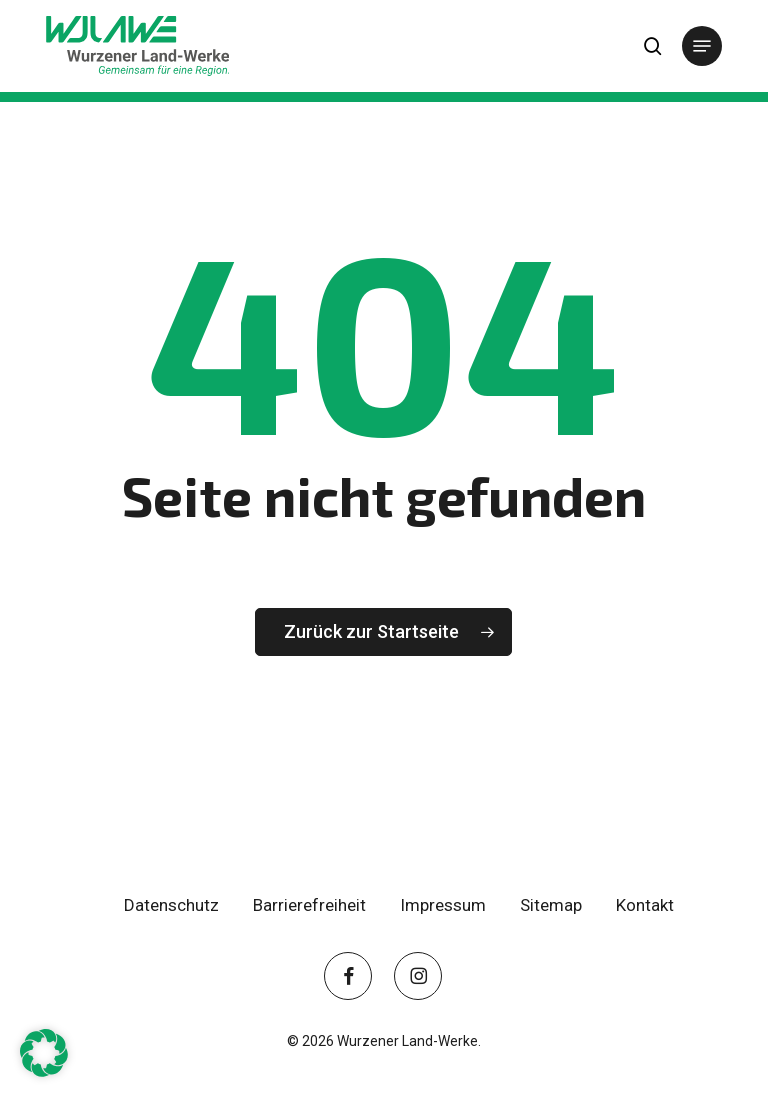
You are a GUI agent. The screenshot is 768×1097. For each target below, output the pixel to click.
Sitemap (551, 905)
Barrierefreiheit (309, 905)
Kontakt (645, 905)
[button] (702, 46)
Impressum (443, 905)
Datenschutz (171, 905)
